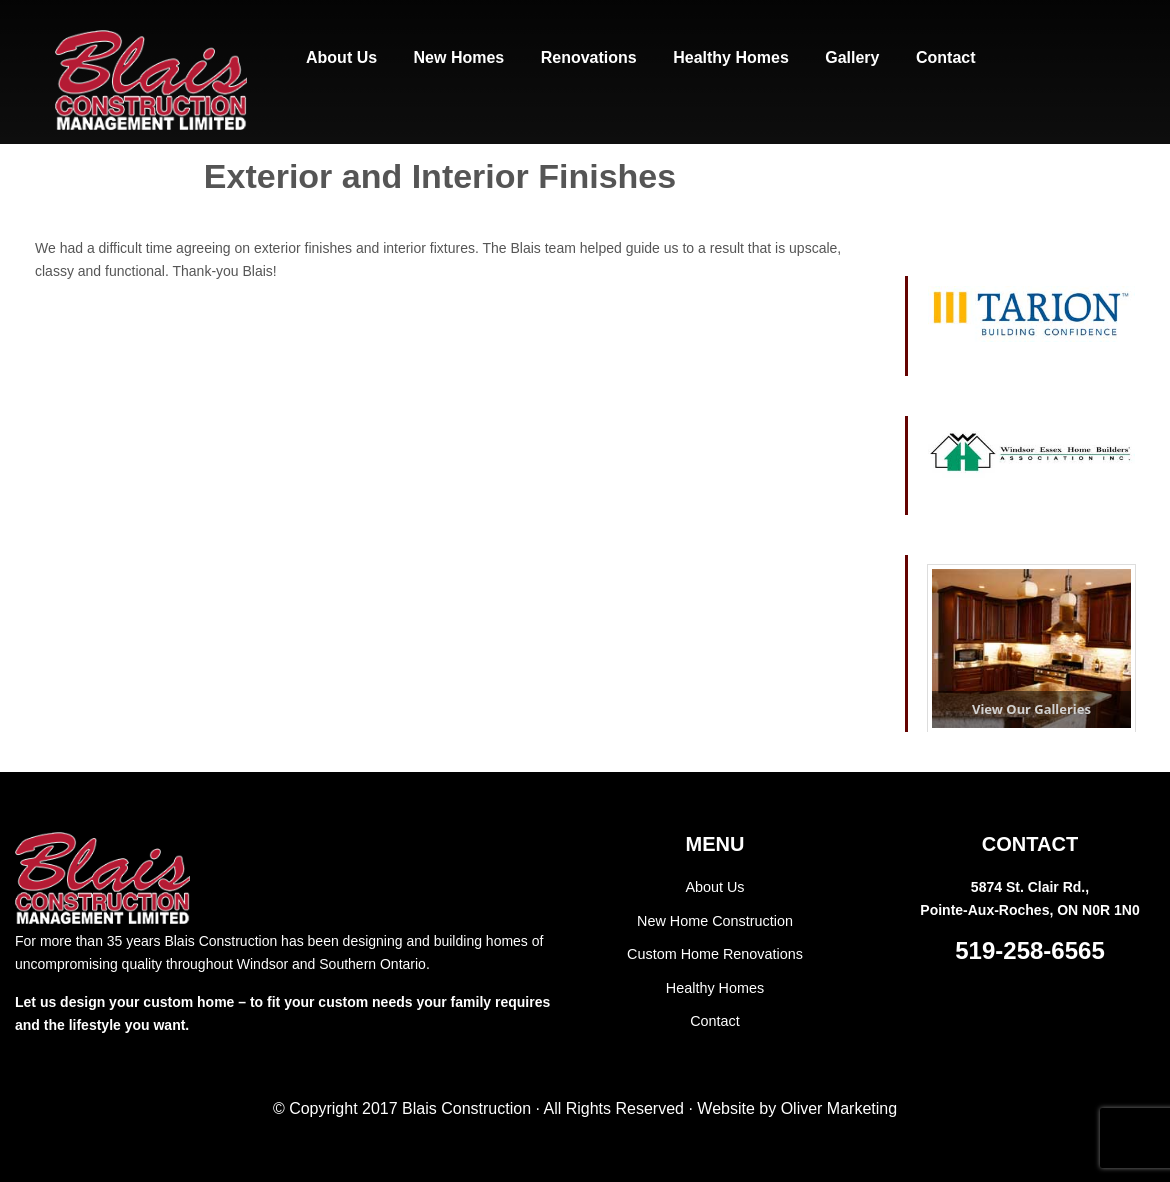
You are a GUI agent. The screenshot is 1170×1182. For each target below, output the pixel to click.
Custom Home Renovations (714, 953)
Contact (715, 1018)
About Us (715, 887)
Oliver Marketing (839, 1108)
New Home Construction (715, 920)
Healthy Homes (715, 986)
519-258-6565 (1029, 950)
